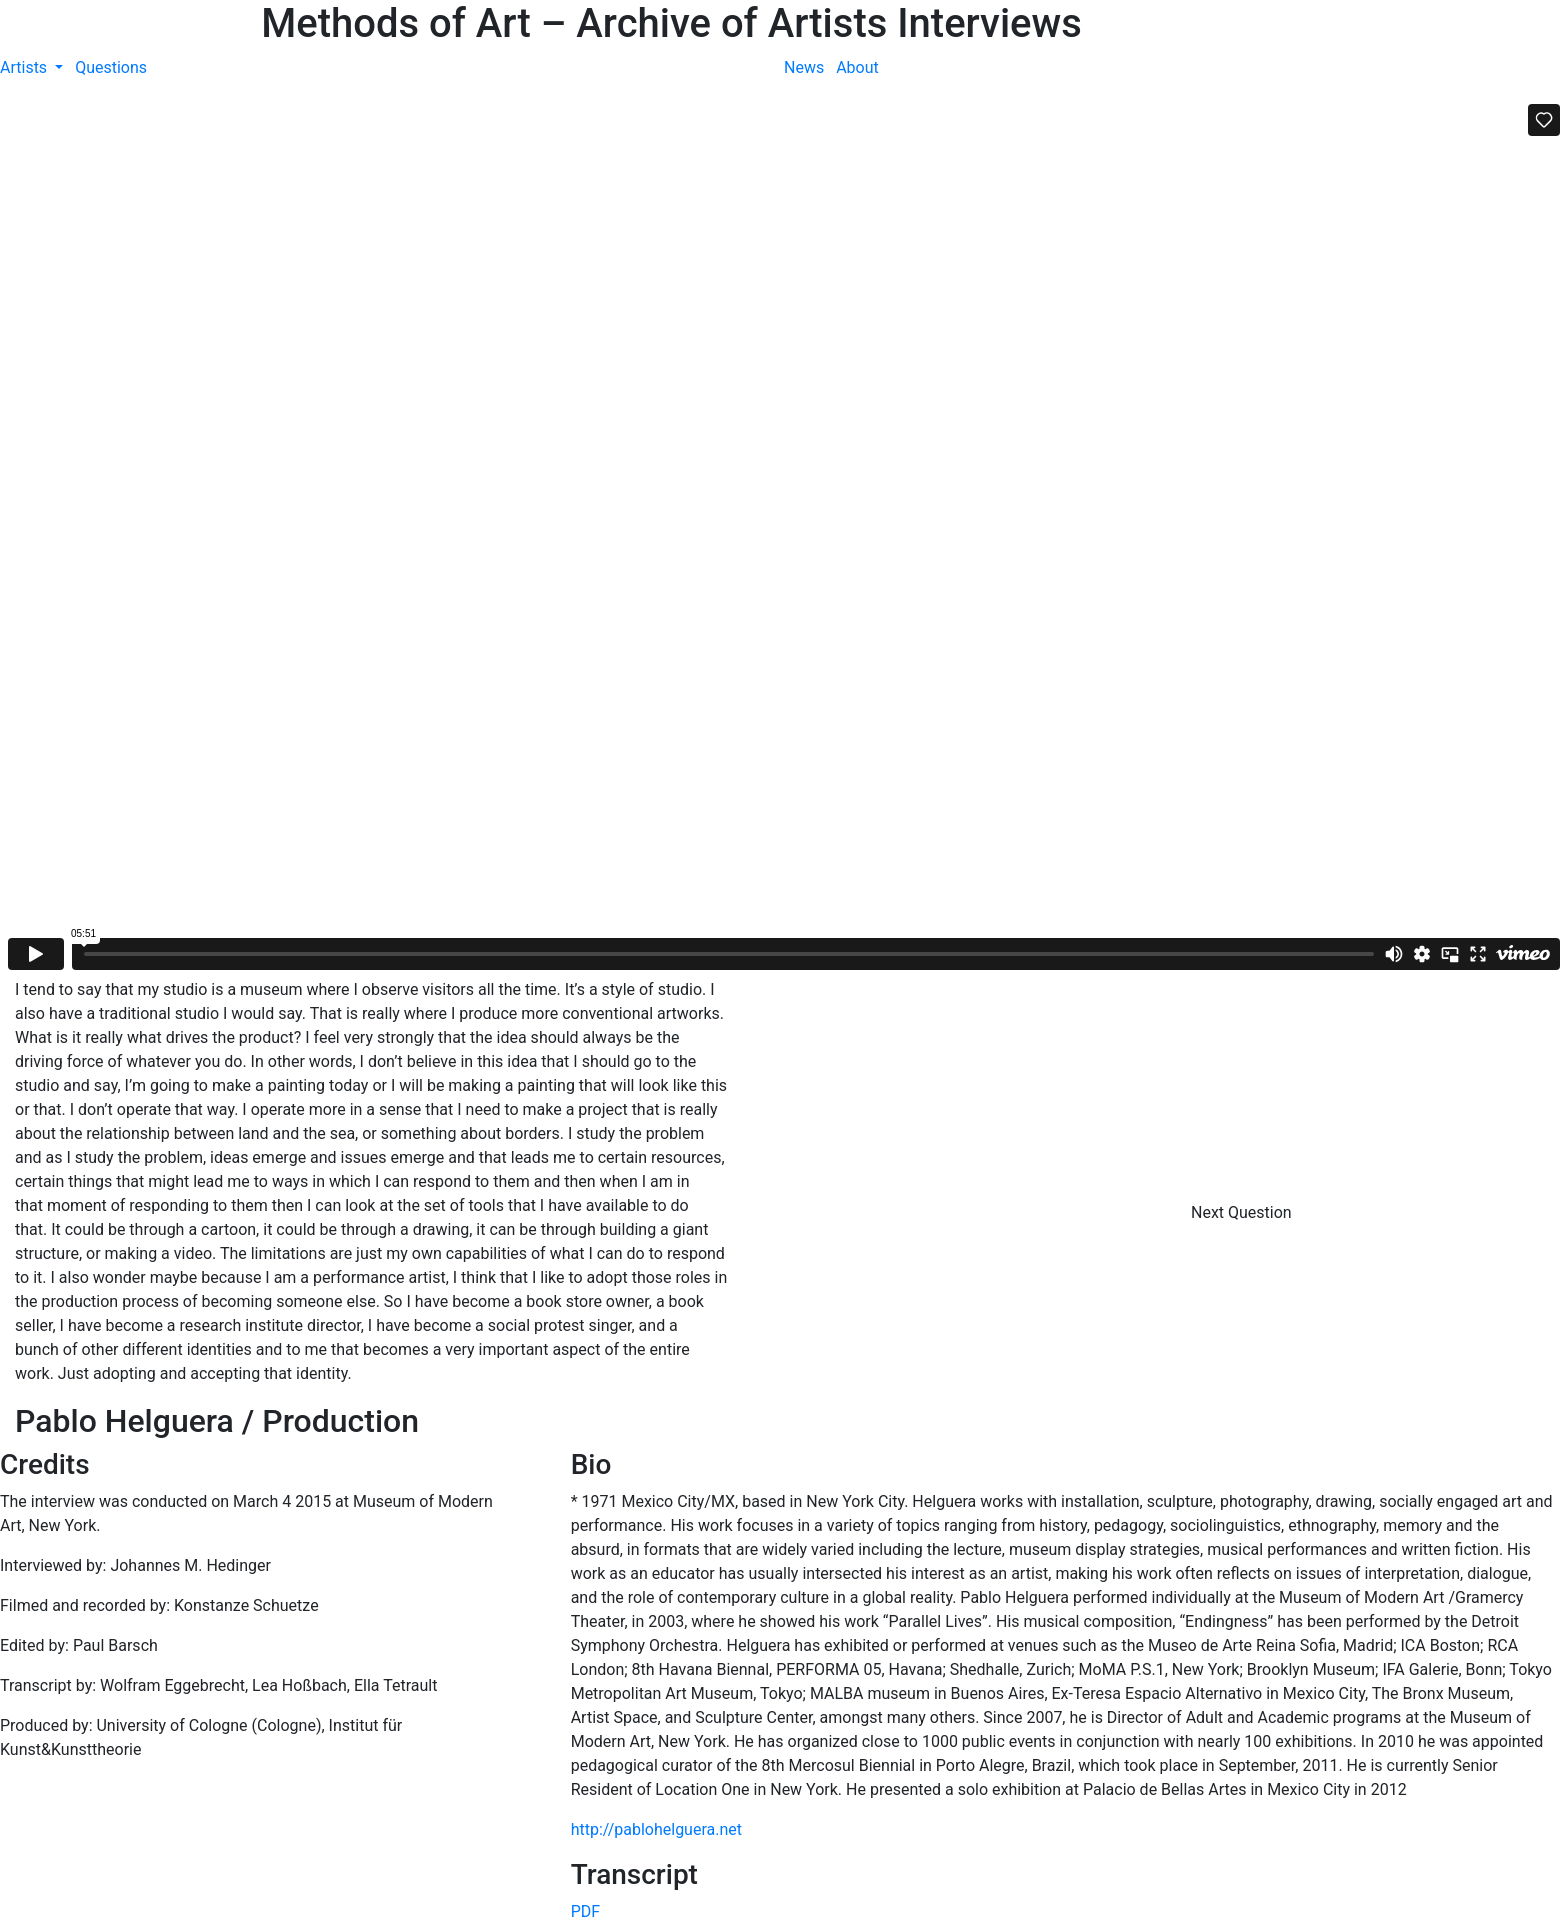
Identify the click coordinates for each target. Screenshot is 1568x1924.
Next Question (1243, 1212)
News (804, 67)
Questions (111, 67)
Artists (25, 67)
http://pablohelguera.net (656, 1829)
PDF (585, 1911)
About (857, 67)
